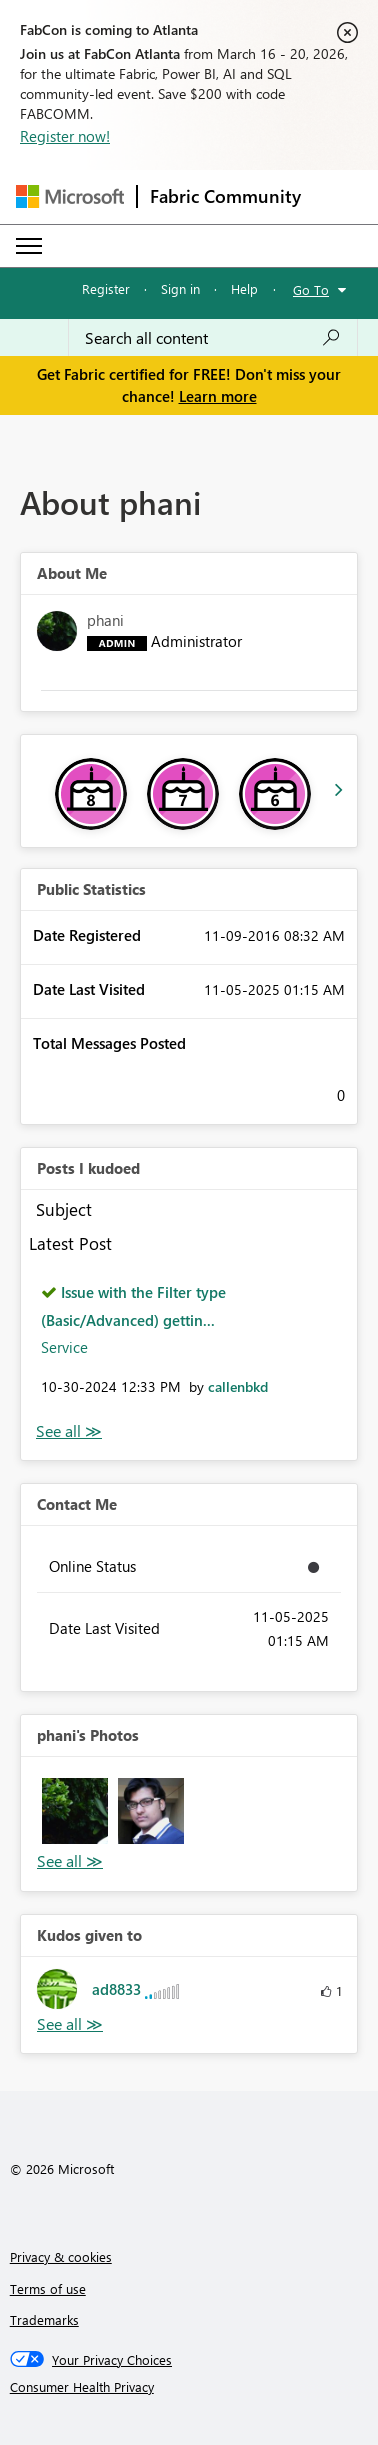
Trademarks (44, 2319)
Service (64, 1347)
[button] (75, 1811)
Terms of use (48, 2288)
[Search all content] (213, 338)
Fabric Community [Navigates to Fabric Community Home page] (225, 196)
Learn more (218, 396)
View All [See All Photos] (70, 1861)
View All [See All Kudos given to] (70, 2024)
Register (106, 288)
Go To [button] (311, 289)
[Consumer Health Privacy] (189, 2387)
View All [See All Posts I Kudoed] (69, 1431)
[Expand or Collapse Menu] (29, 246)
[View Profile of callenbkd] (238, 1386)
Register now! (65, 136)
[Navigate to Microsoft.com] (70, 196)
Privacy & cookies (61, 2256)
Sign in (180, 288)
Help (244, 288)
